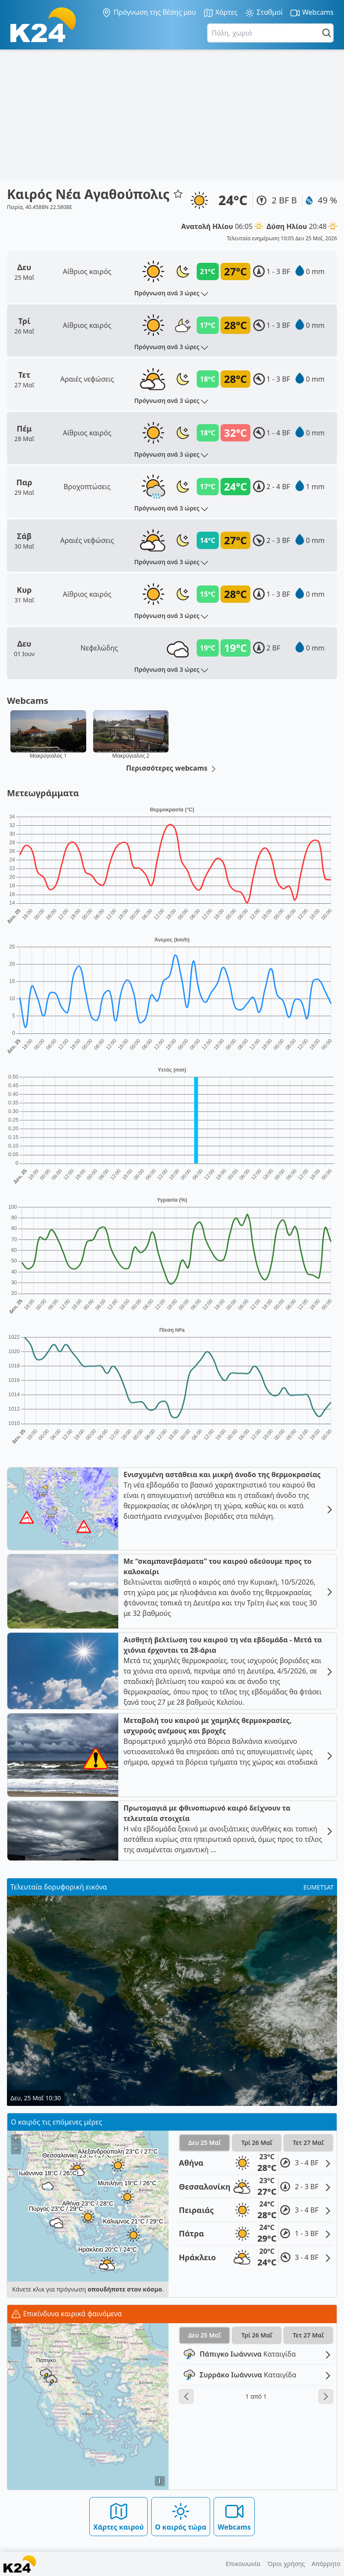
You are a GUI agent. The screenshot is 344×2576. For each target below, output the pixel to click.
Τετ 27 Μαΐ (308, 2142)
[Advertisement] (172, 114)
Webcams (312, 12)
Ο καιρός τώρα (181, 2516)
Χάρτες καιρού (118, 2516)
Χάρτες (220, 12)
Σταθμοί (263, 12)
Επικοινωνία (243, 2564)
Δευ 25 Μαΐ (204, 2142)
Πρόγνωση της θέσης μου (148, 12)
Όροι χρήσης (286, 2564)
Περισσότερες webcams (172, 768)
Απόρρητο (326, 2564)
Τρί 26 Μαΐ (257, 2142)
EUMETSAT (318, 1887)
